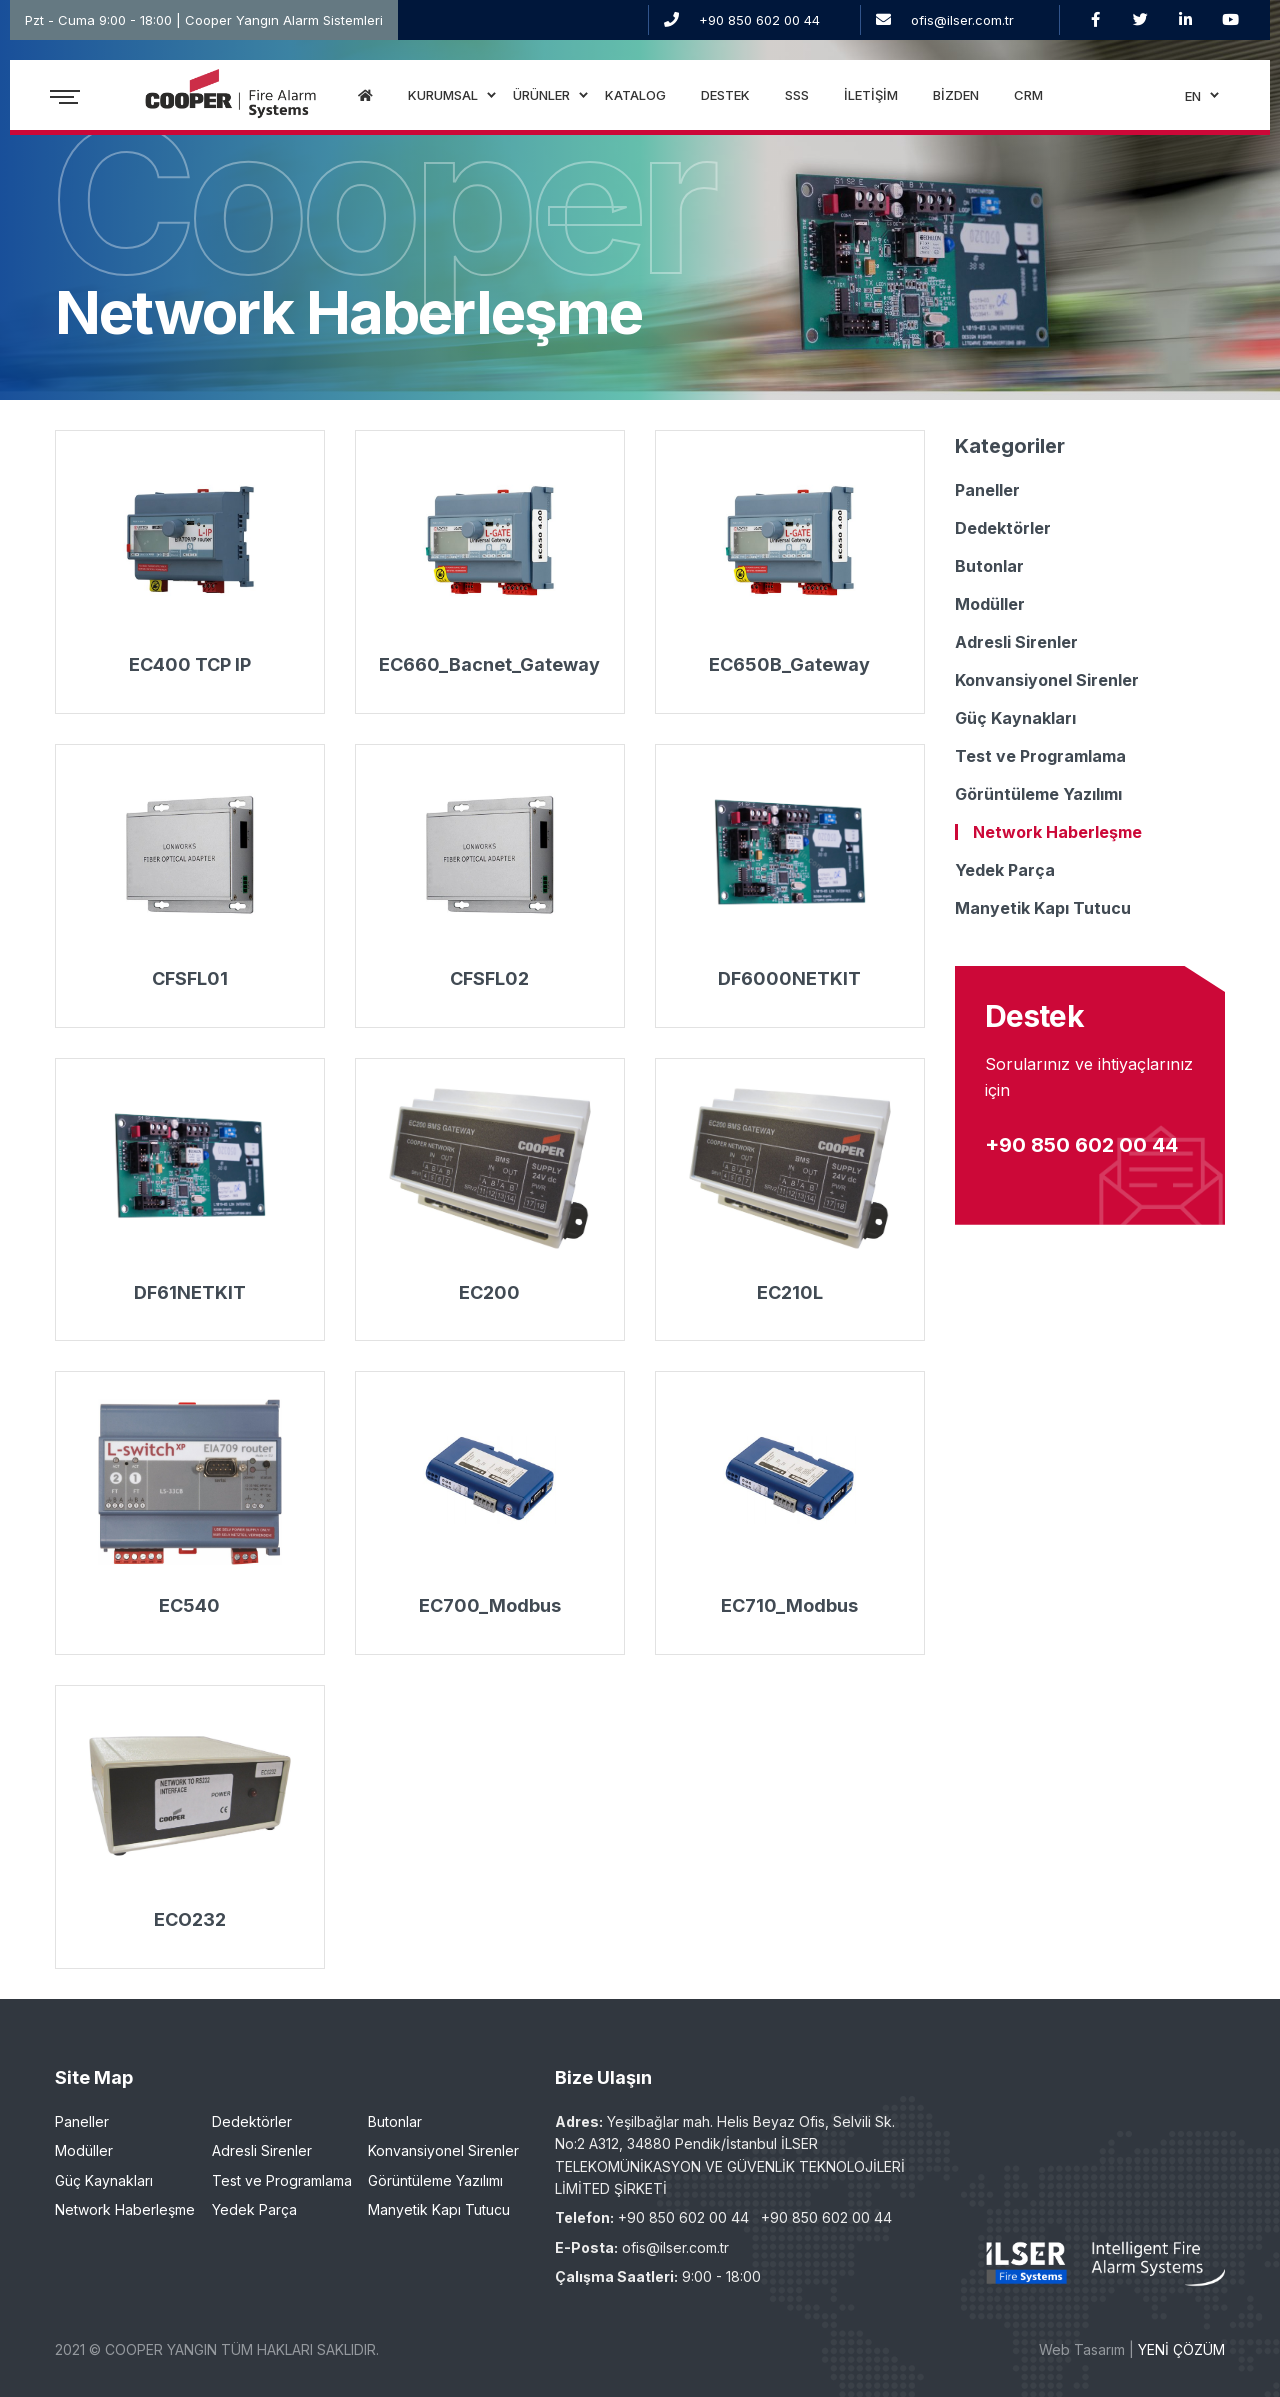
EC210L (790, 1292)
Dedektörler (1003, 528)
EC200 (489, 1292)
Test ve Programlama (1040, 756)
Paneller (987, 490)
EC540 (189, 1605)
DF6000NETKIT (789, 978)
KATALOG (635, 95)
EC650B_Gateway (789, 664)
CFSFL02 (489, 978)
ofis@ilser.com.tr (962, 20)
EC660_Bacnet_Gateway (489, 664)
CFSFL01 (190, 978)
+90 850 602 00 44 (759, 20)
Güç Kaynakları (1015, 718)
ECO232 (190, 1919)
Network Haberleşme (1057, 832)
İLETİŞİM (871, 95)
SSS (797, 95)
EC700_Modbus (490, 1605)
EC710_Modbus (789, 1605)
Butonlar (989, 566)
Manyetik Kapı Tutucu (1043, 908)
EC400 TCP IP (190, 664)
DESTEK (725, 95)
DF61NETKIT (190, 1292)
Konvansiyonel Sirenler (1047, 680)
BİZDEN (956, 95)
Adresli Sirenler (1016, 642)
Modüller (990, 604)
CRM (1028, 95)
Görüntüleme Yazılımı (1038, 794)
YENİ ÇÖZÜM (1181, 2349)
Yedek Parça (1005, 870)
